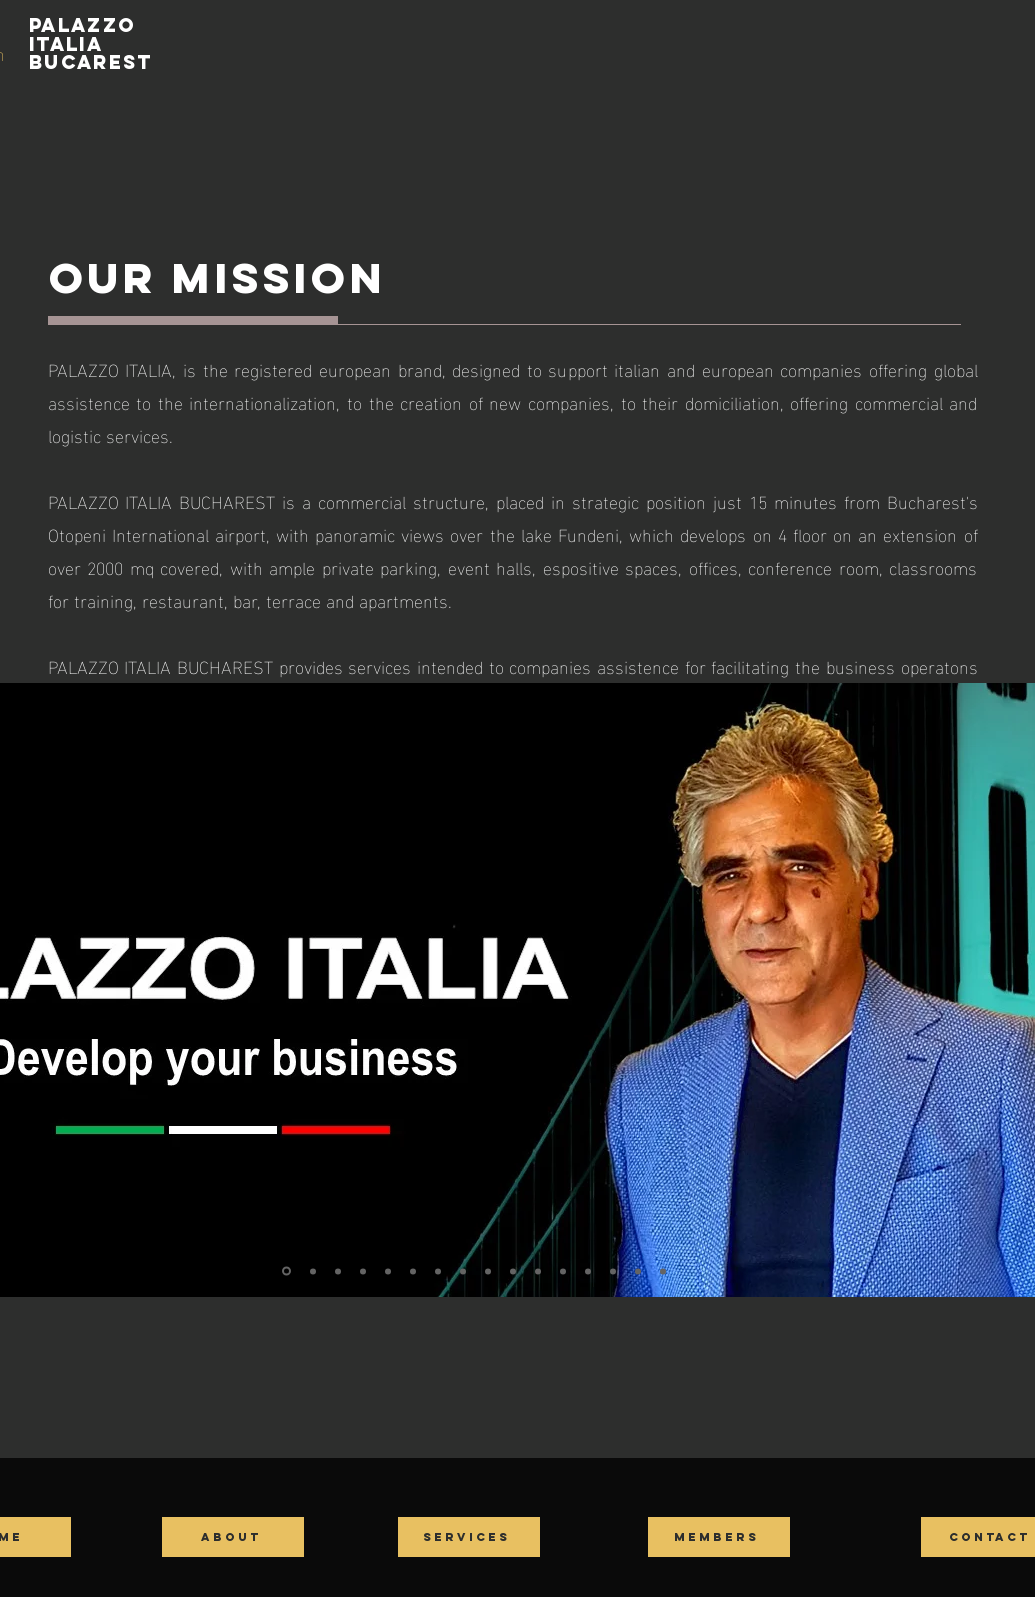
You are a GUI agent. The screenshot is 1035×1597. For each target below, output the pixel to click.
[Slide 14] (613, 1271)
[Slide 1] (286, 1271)
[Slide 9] (488, 1271)
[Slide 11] (538, 1271)
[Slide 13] (588, 1271)
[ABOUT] (233, 1537)
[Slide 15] (638, 1271)
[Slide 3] (338, 1271)
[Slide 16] (663, 1271)
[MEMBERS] (719, 1537)
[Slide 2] (313, 1271)
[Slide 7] (438, 1271)
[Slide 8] (463, 1271)
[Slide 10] (513, 1271)
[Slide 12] (563, 1271)
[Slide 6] (413, 1271)
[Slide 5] (388, 1271)
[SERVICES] (469, 1537)
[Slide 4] (363, 1271)
